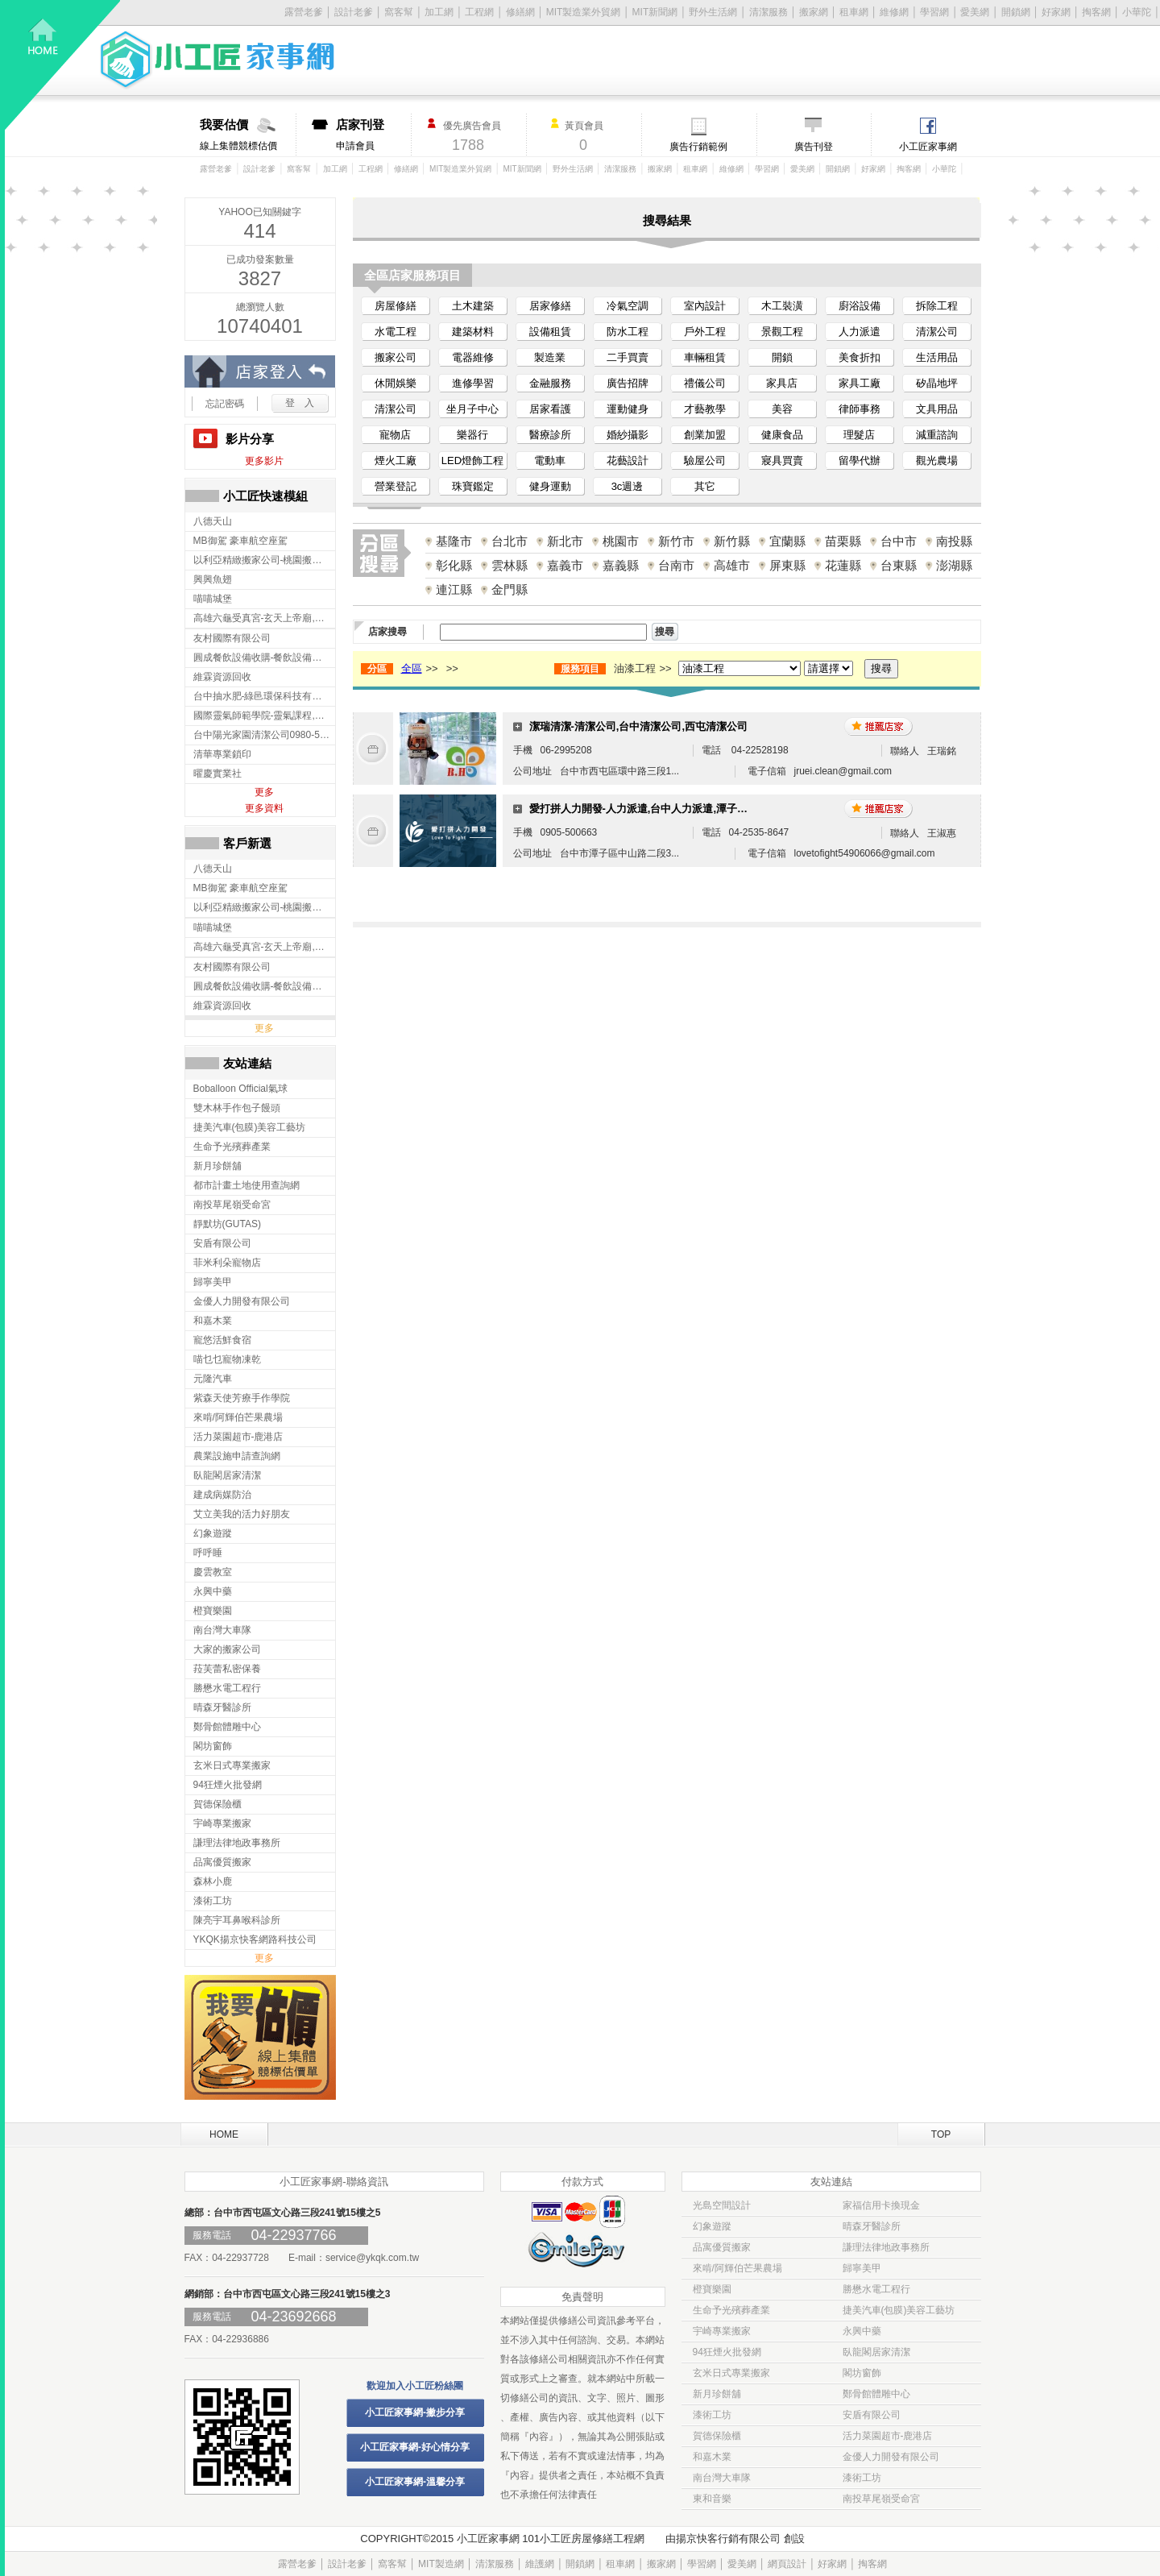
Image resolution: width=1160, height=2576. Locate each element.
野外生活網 (713, 12)
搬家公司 (395, 357)
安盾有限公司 (872, 2414)
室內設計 (705, 306)
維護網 (539, 2564)
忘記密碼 (224, 403)
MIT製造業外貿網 (583, 12)
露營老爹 (216, 168)
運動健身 (627, 409)
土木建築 (473, 306)
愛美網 (974, 12)
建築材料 (473, 332)
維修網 (894, 12)
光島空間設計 (722, 2205)
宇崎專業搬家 (722, 2331)
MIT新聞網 (655, 12)
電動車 (550, 460)
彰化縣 (454, 565)
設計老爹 (353, 12)
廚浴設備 (859, 306)
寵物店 (395, 435)
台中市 (898, 541)
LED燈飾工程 (472, 460)
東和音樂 (712, 2498)
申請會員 (373, 134)
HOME (223, 2134)
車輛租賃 (705, 357)
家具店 (782, 383)
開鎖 (782, 357)
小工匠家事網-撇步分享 (415, 2412)
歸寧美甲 (862, 2268)
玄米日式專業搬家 (731, 2373)
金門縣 (509, 589)
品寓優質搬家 (722, 2247)
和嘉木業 (712, 2456)
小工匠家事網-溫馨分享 (415, 2481)
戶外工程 (705, 332)
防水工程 (627, 332)
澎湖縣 (954, 565)
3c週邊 (627, 486)
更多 (264, 792)
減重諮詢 (937, 435)
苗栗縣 (843, 541)
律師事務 (859, 409)
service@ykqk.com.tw (372, 2257)
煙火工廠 (395, 460)
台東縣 (898, 565)
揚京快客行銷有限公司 (728, 2538)
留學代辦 (859, 460)
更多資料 (264, 808)
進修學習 (473, 383)
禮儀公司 (705, 383)
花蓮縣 (843, 565)
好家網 (1056, 12)
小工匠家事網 (928, 146)
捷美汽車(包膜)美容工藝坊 (899, 2310)
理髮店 (859, 435)
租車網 (853, 12)
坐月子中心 (472, 409)
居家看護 (550, 409)
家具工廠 (859, 383)
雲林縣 (509, 565)
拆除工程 (937, 306)
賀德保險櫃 (717, 2435)
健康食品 (782, 435)
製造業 (550, 357)
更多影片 (264, 461)
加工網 (439, 12)
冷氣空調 (627, 306)
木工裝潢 (782, 306)
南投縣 (954, 541)
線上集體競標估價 (248, 134)
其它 (704, 486)
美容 (782, 409)
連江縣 (454, 589)
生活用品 (937, 357)
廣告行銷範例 (698, 146)
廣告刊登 (813, 146)
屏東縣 (787, 565)
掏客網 (1096, 12)
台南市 (676, 565)
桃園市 (621, 541)
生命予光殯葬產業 (731, 2310)
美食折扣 (859, 357)
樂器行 (472, 435)
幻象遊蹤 (712, 2226)
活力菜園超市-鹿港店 (888, 2435)
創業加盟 (705, 435)
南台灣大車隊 (722, 2477)
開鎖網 (1015, 12)
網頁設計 (787, 2564)
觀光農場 (937, 460)
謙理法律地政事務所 (886, 2247)
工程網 (479, 12)
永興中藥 (862, 2331)
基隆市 (454, 541)
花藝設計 (627, 460)
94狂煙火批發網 (727, 2352)
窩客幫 (398, 12)
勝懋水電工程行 (876, 2289)
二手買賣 (627, 357)
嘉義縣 (621, 565)
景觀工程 (782, 332)
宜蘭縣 (787, 541)
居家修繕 (550, 306)
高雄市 (732, 565)
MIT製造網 (441, 2564)
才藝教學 (705, 409)
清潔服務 (768, 12)
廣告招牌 (627, 383)
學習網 (934, 12)
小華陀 (1136, 12)
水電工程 (395, 332)
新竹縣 (732, 541)
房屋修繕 (395, 306)
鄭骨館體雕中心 (876, 2394)
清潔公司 (937, 332)
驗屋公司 (705, 460)
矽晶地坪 (937, 383)
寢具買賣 (782, 460)
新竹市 (676, 541)
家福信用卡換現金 (881, 2205)
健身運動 (550, 486)
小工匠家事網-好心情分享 (415, 2447)
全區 (411, 668)
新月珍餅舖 (717, 2394)
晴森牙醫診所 (872, 2226)
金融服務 (550, 383)
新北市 (565, 541)
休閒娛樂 (395, 383)
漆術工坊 (712, 2414)
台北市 (509, 541)
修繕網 (520, 12)
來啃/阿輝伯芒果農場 (737, 2268)
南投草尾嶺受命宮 (881, 2498)
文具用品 (937, 409)
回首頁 (63, 65)
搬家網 (813, 12)
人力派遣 (859, 332)
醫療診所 (550, 435)
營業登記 (395, 486)
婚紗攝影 (627, 435)
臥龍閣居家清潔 (876, 2352)
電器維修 (473, 357)
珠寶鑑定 (473, 486)
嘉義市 (565, 565)
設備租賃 (550, 332)
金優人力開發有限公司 (891, 2456)
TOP (941, 2134)
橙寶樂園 (712, 2289)
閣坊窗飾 (862, 2373)
